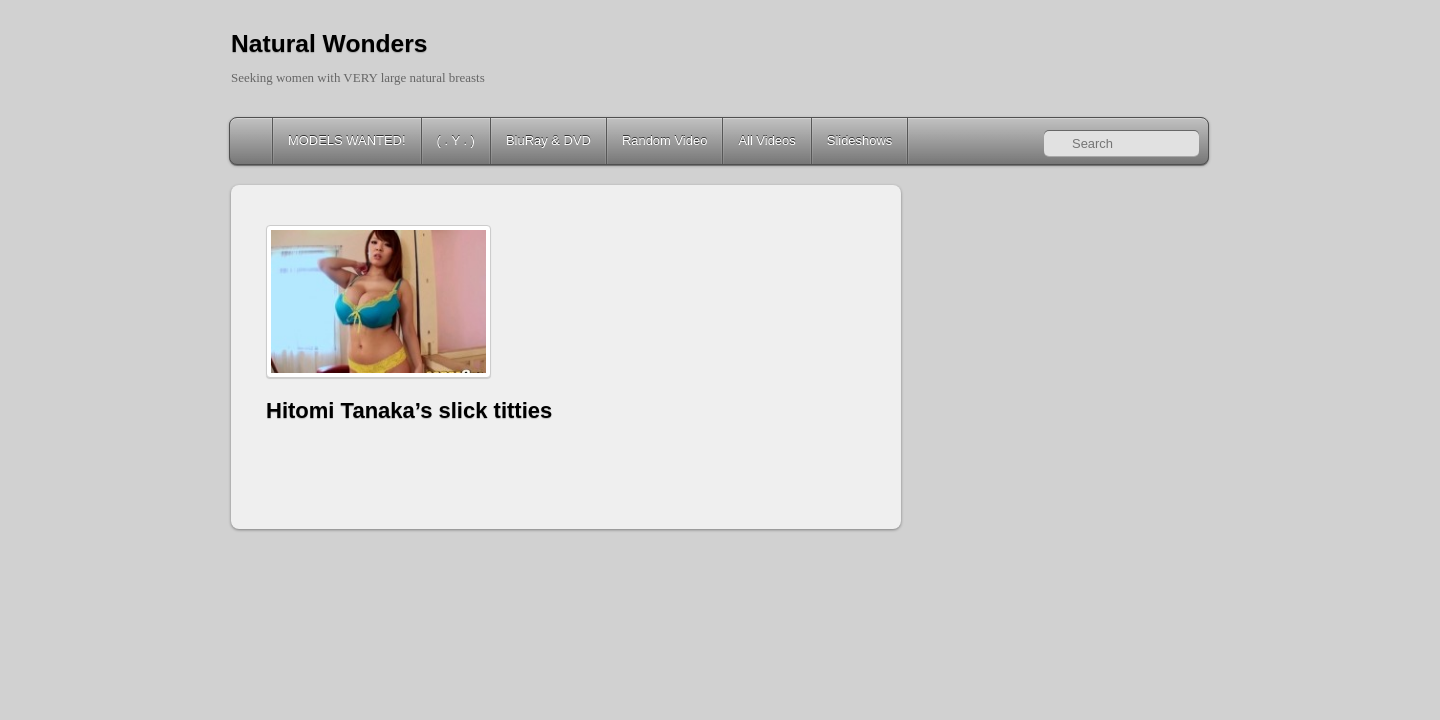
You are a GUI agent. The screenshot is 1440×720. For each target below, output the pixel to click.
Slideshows (860, 140)
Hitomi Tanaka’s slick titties (409, 410)
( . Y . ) (456, 140)
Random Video (664, 140)
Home (253, 141)
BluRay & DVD (548, 140)
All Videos (766, 140)
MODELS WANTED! (347, 140)
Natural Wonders (329, 43)
